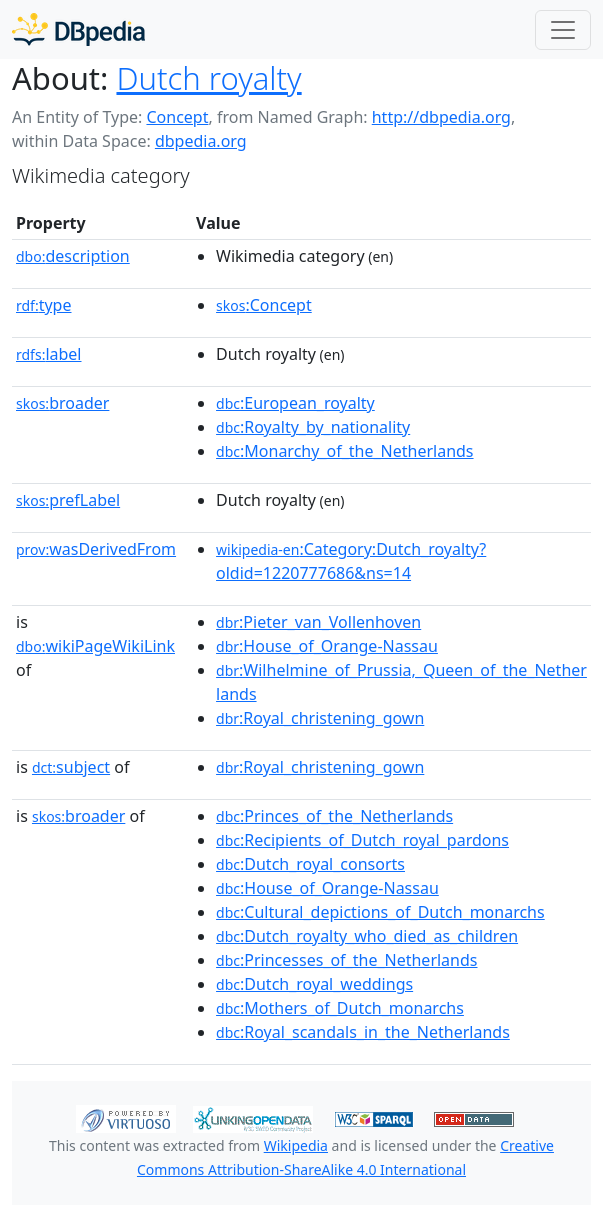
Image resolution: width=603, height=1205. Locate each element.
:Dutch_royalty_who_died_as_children (367, 936)
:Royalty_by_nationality (313, 427)
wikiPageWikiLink (95, 646)
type (44, 305)
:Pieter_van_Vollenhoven (318, 622)
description (73, 256)
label (49, 354)
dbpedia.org (201, 141)
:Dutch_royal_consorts (310, 864)
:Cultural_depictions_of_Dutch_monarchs (380, 912)
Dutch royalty (208, 78)
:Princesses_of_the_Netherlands (346, 960)
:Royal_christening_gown (320, 718)
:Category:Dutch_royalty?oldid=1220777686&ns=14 (351, 561)
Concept (177, 117)
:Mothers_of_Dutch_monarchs (340, 1008)
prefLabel (68, 500)
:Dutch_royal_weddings (314, 984)
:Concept (264, 305)
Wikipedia (296, 1145)
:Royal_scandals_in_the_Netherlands (363, 1032)
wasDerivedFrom (96, 549)
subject (71, 767)
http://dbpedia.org (441, 117)
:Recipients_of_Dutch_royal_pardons (362, 840)
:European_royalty (295, 403)
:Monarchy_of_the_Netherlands (344, 451)
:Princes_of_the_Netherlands (334, 816)
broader (62, 403)
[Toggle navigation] (563, 30)
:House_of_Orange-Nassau (327, 646)
